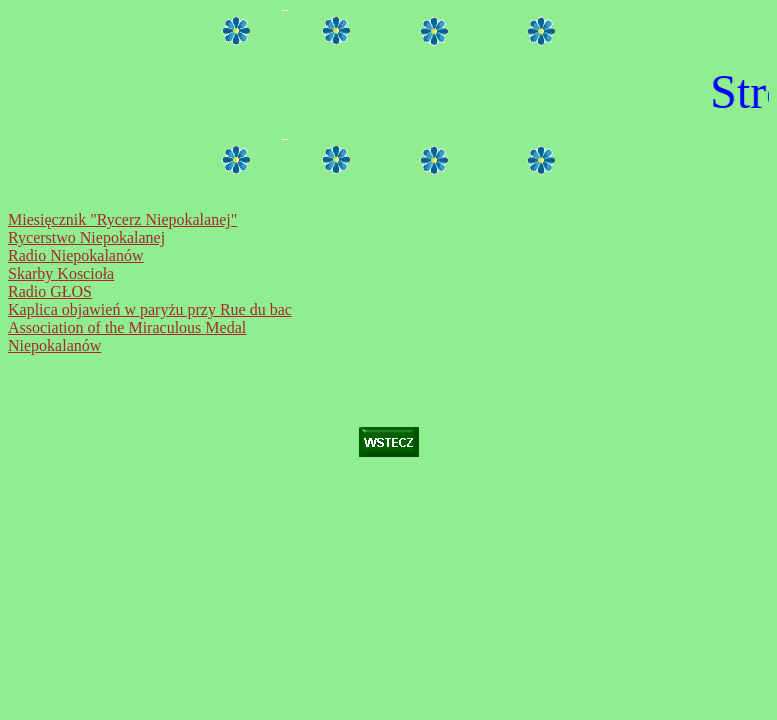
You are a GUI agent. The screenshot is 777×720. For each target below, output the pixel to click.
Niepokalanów (54, 345)
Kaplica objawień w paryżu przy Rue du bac (150, 309)
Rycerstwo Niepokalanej (86, 237)
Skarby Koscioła (61, 273)
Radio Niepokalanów (76, 255)
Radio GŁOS (50, 291)
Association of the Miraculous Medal (127, 327)
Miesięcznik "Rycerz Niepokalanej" (122, 219)
